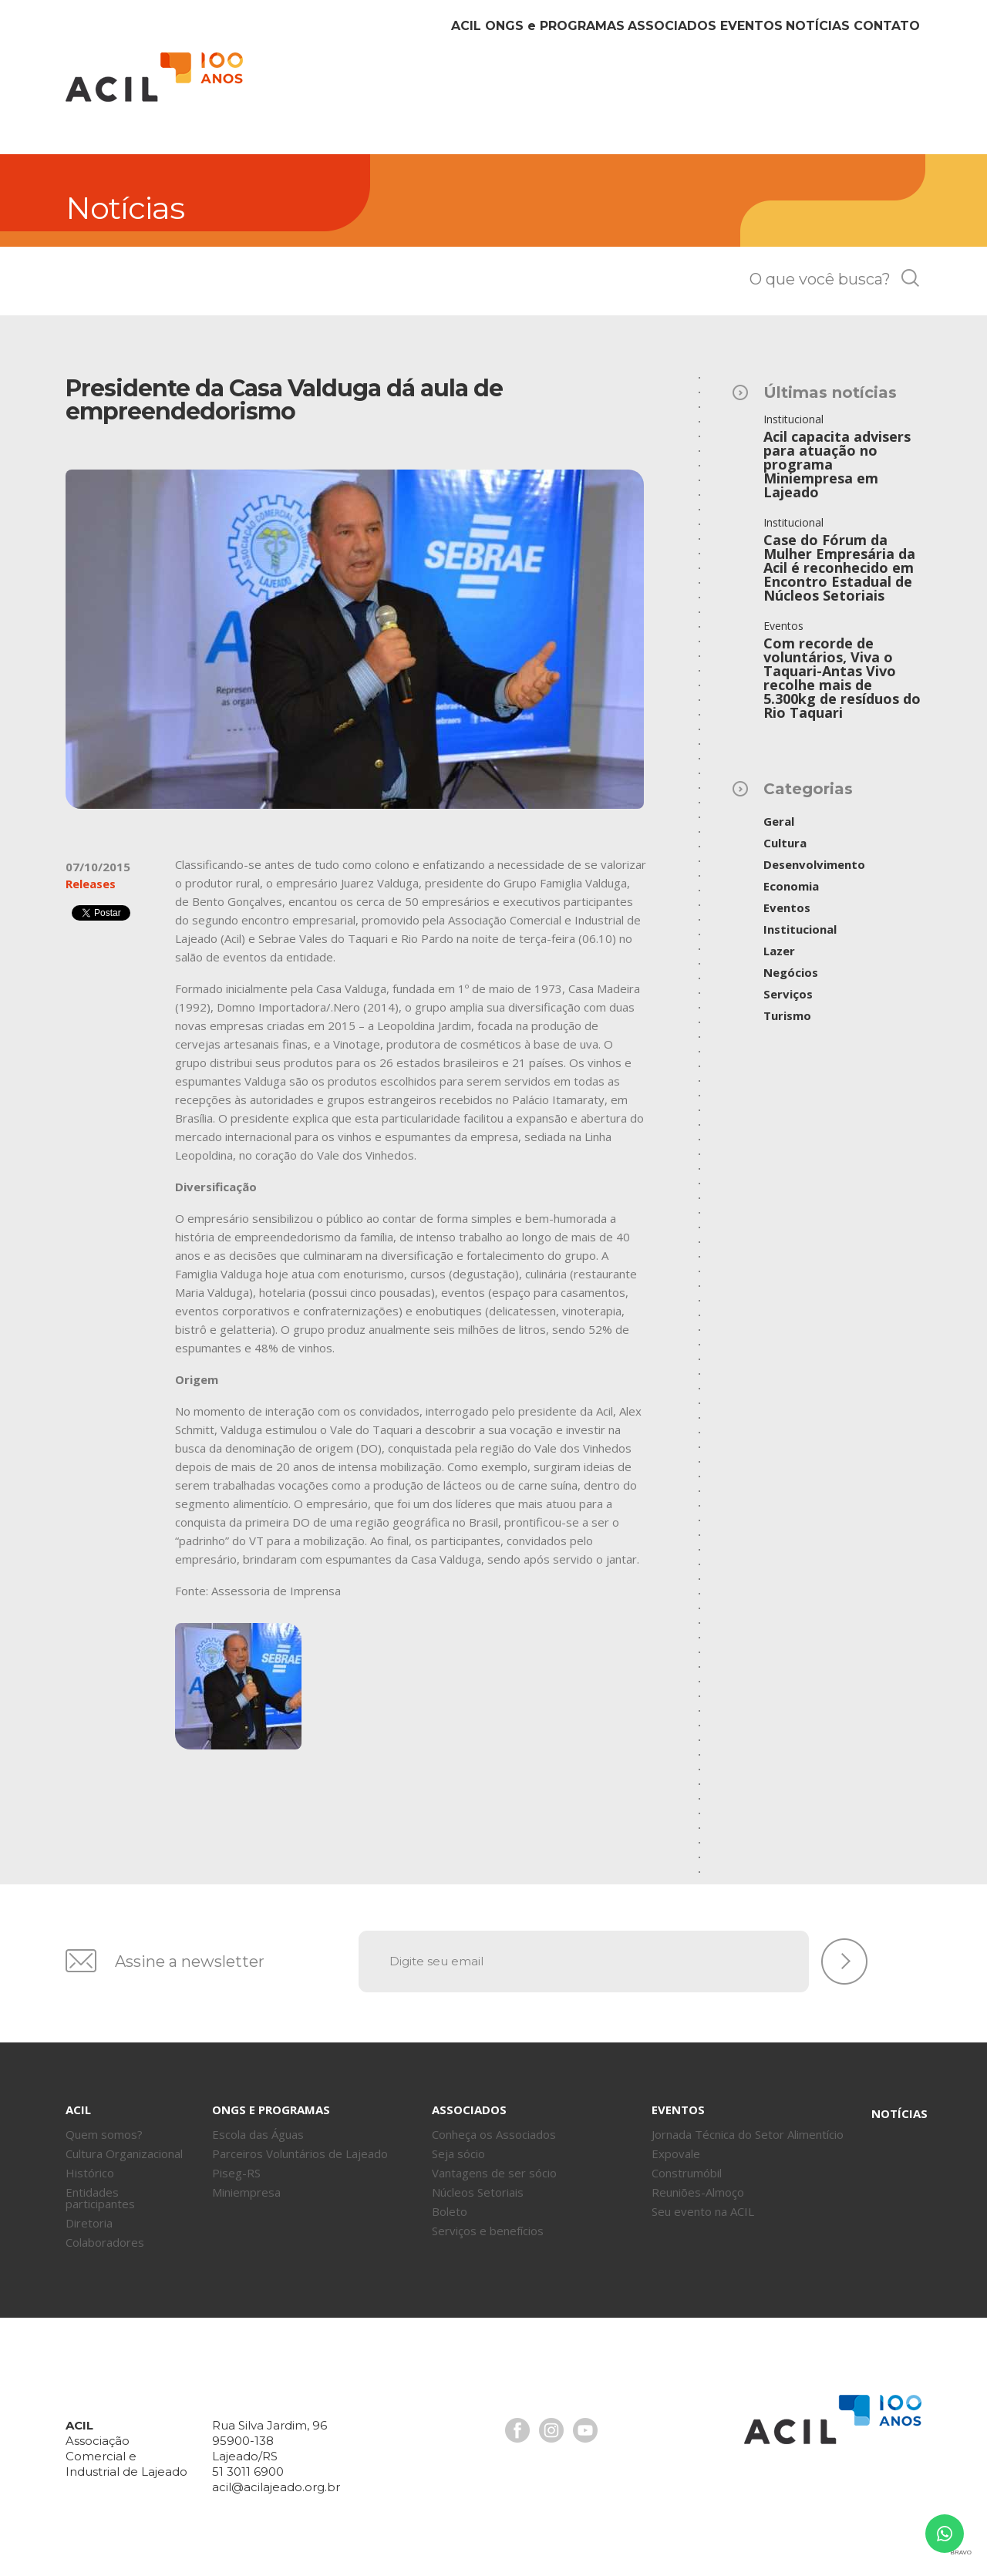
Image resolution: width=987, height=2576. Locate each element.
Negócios (790, 972)
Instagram (551, 2430)
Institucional (800, 929)
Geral (778, 821)
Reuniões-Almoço (698, 2192)
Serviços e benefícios (488, 2230)
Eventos (693, 90)
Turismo (787, 1015)
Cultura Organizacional (124, 2153)
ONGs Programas (454, 90)
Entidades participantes (100, 2197)
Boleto (449, 2211)
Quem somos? (104, 2134)
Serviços (788, 994)
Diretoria (89, 2223)
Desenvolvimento (814, 864)
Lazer (779, 951)
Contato (875, 90)
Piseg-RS (236, 2172)
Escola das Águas (258, 2134)
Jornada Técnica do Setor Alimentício (748, 2134)
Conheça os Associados (494, 2134)
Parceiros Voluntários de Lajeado (300, 2153)
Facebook (517, 2430)
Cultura (785, 843)
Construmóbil (687, 2172)
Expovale (676, 2153)
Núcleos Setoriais (478, 2192)
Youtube (585, 2430)
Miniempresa (246, 2192)
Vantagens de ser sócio (494, 2172)
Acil (154, 77)
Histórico (90, 2172)
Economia (791, 886)
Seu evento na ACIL (703, 2211)
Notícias (783, 90)
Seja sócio (458, 2153)
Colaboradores (105, 2242)
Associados (591, 90)
